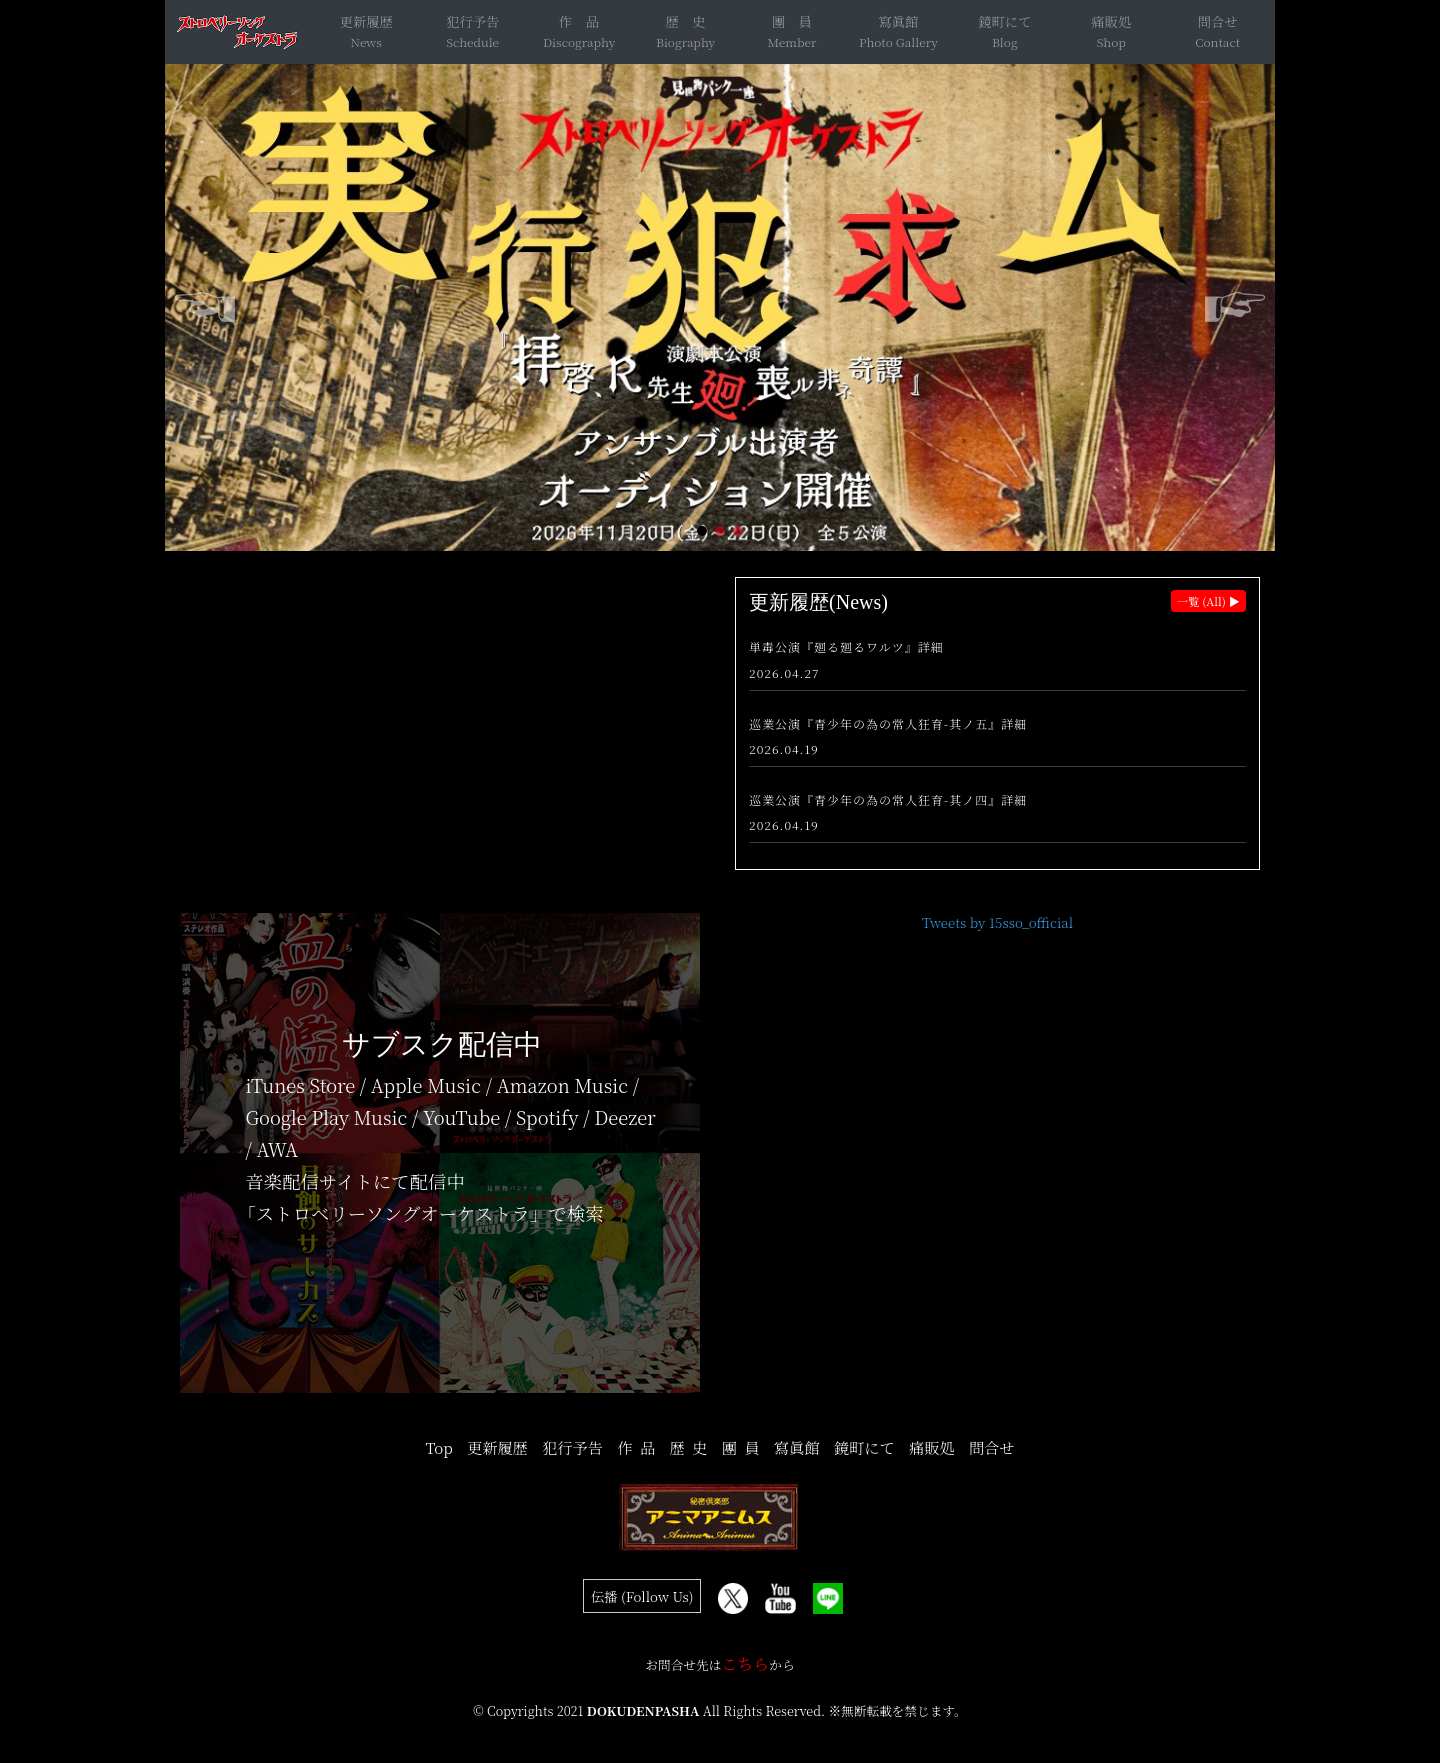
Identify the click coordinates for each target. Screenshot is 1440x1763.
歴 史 (686, 21)
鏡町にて (1004, 21)
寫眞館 (898, 21)
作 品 (579, 21)
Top (438, 1447)
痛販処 (1111, 21)
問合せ (1218, 21)
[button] (702, 531)
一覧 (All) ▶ (1208, 601)
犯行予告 (472, 21)
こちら (745, 1663)
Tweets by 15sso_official (997, 922)
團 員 (792, 21)
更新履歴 (366, 21)
